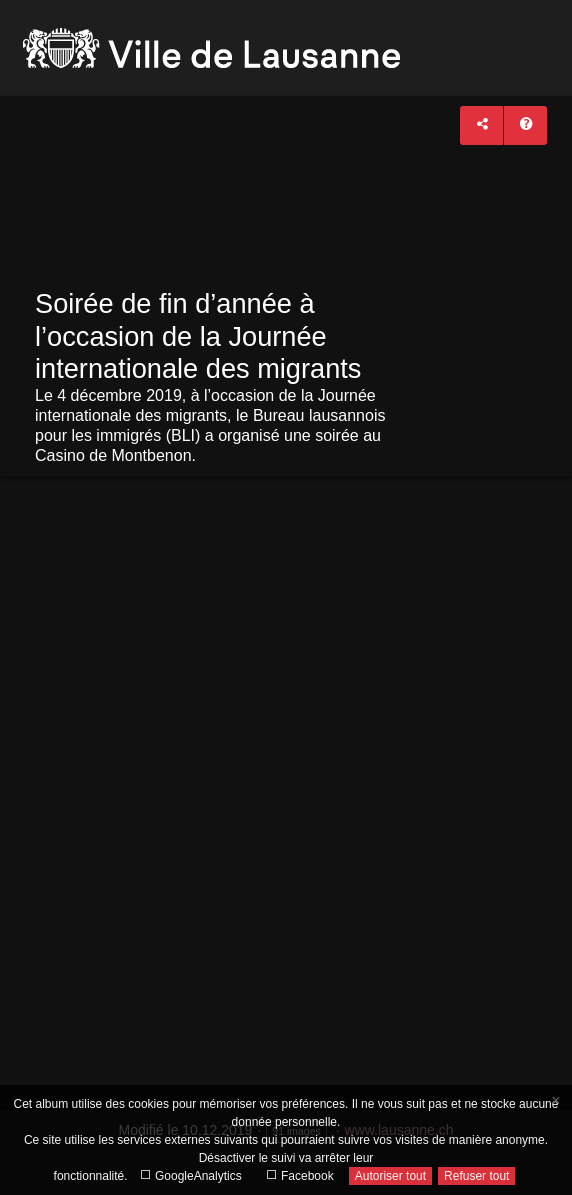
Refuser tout (476, 1176)
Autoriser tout (390, 1176)
